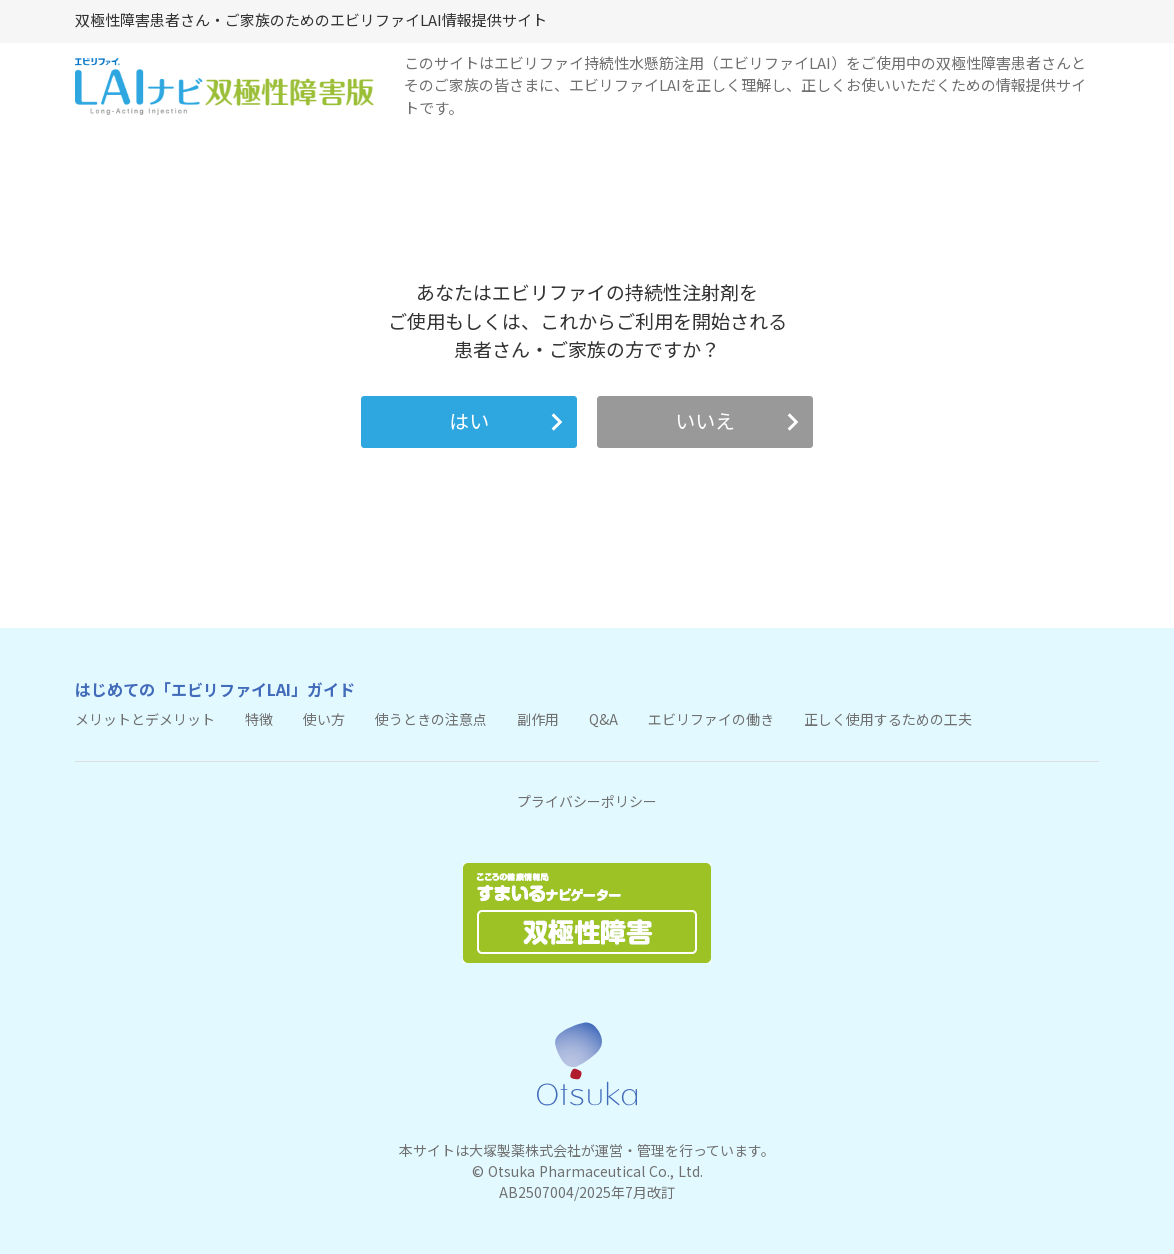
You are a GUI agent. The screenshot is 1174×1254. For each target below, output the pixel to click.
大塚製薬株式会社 (525, 1151)
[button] (469, 422)
